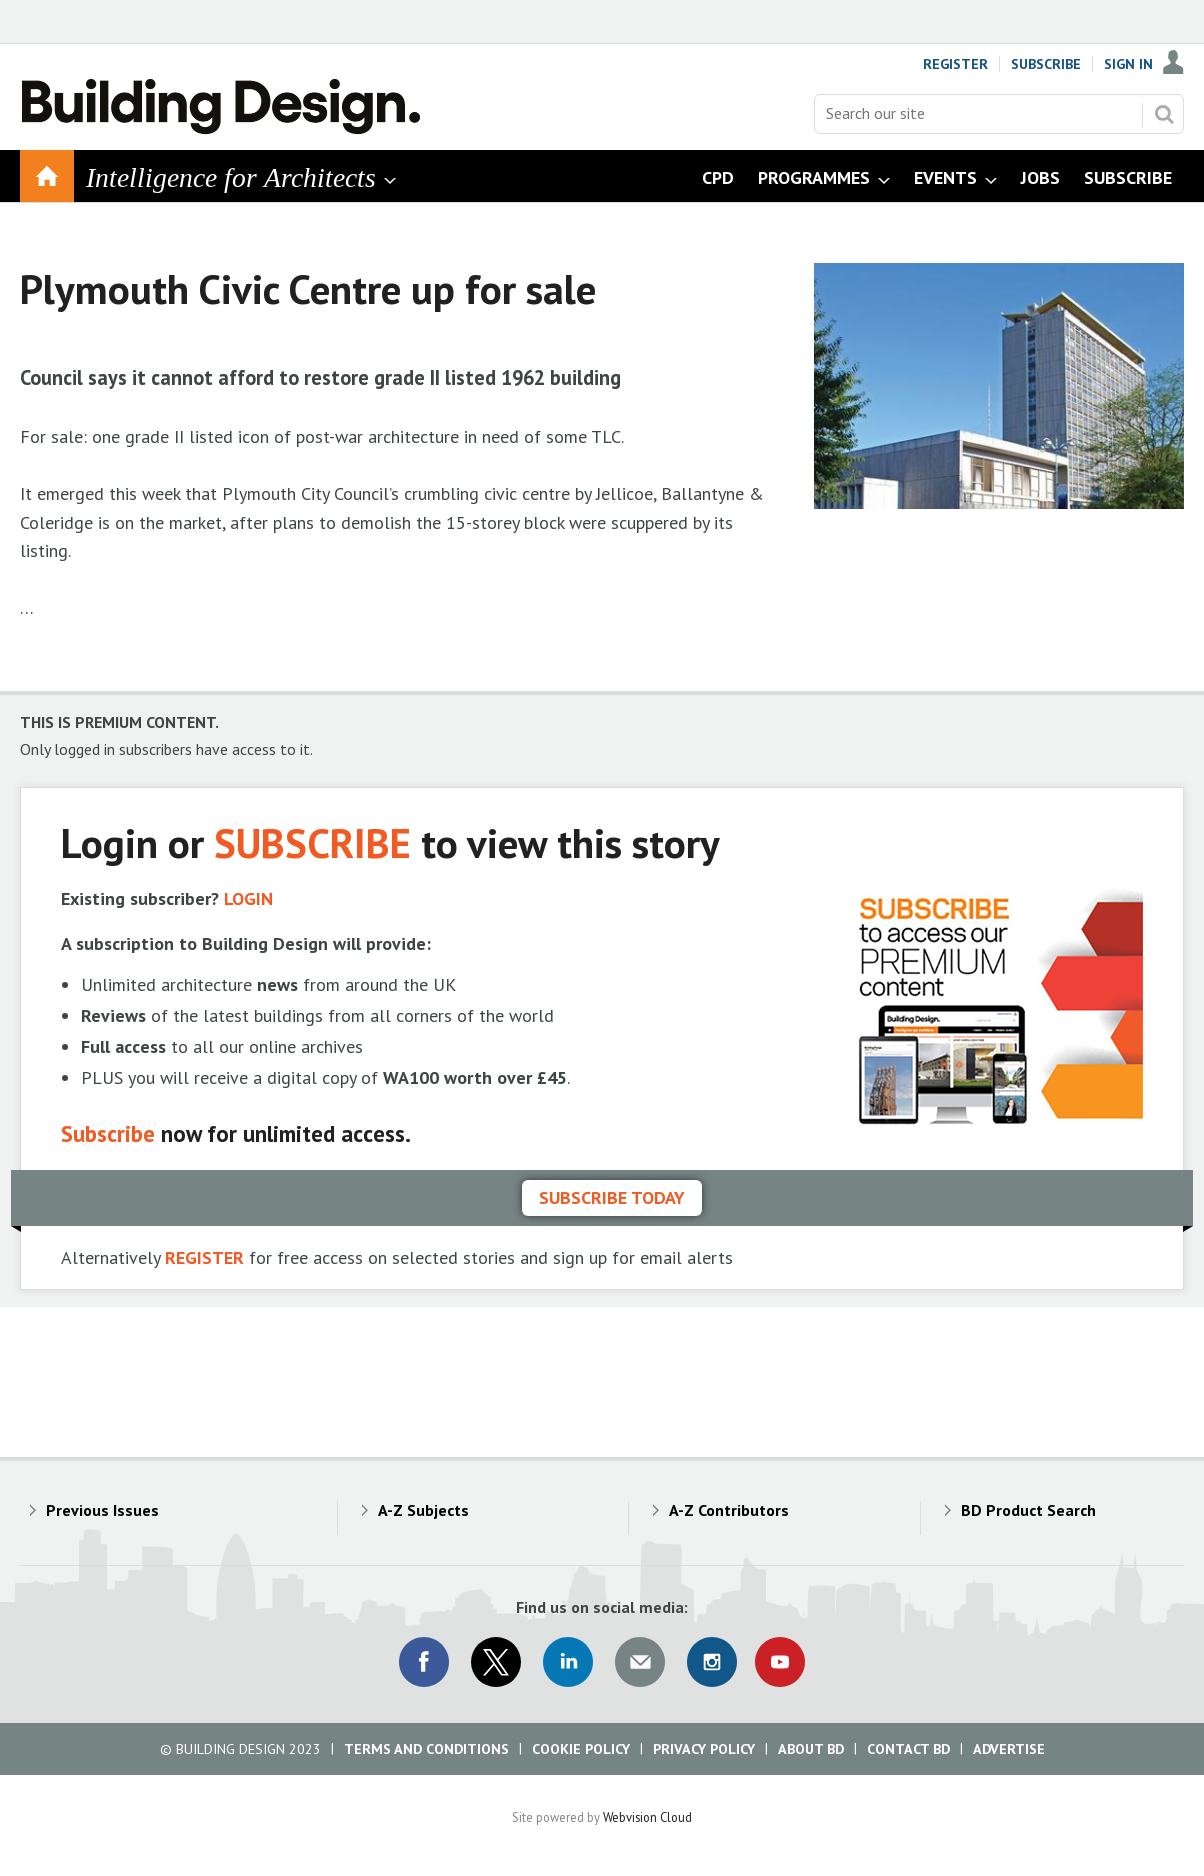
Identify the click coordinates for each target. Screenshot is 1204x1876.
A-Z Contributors (729, 1510)
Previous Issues (102, 1510)
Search (1164, 114)
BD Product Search (1028, 1510)
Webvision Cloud (647, 1817)
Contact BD (908, 1749)
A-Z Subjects (423, 1510)
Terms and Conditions (426, 1749)
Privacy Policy (704, 1749)
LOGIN (248, 898)
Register (955, 64)
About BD (811, 1749)
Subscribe (1046, 64)
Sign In (1128, 64)
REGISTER (204, 1257)
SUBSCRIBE (312, 842)
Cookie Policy (581, 1749)
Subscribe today (612, 1197)
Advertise (1009, 1749)
